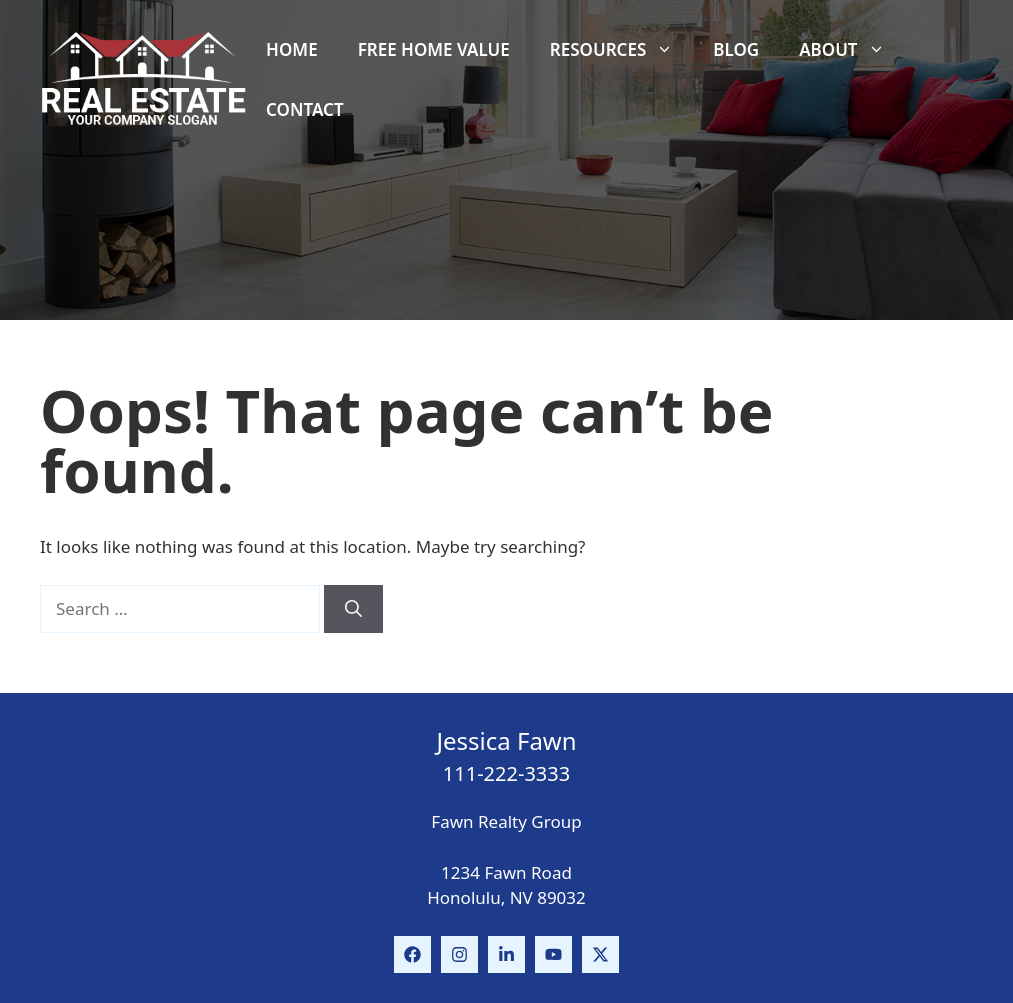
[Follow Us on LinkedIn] (506, 954)
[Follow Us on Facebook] (412, 954)
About (851, 50)
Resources (621, 50)
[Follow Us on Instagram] (459, 954)
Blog (736, 49)
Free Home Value (434, 49)
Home (292, 49)
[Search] (353, 609)
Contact (304, 109)
